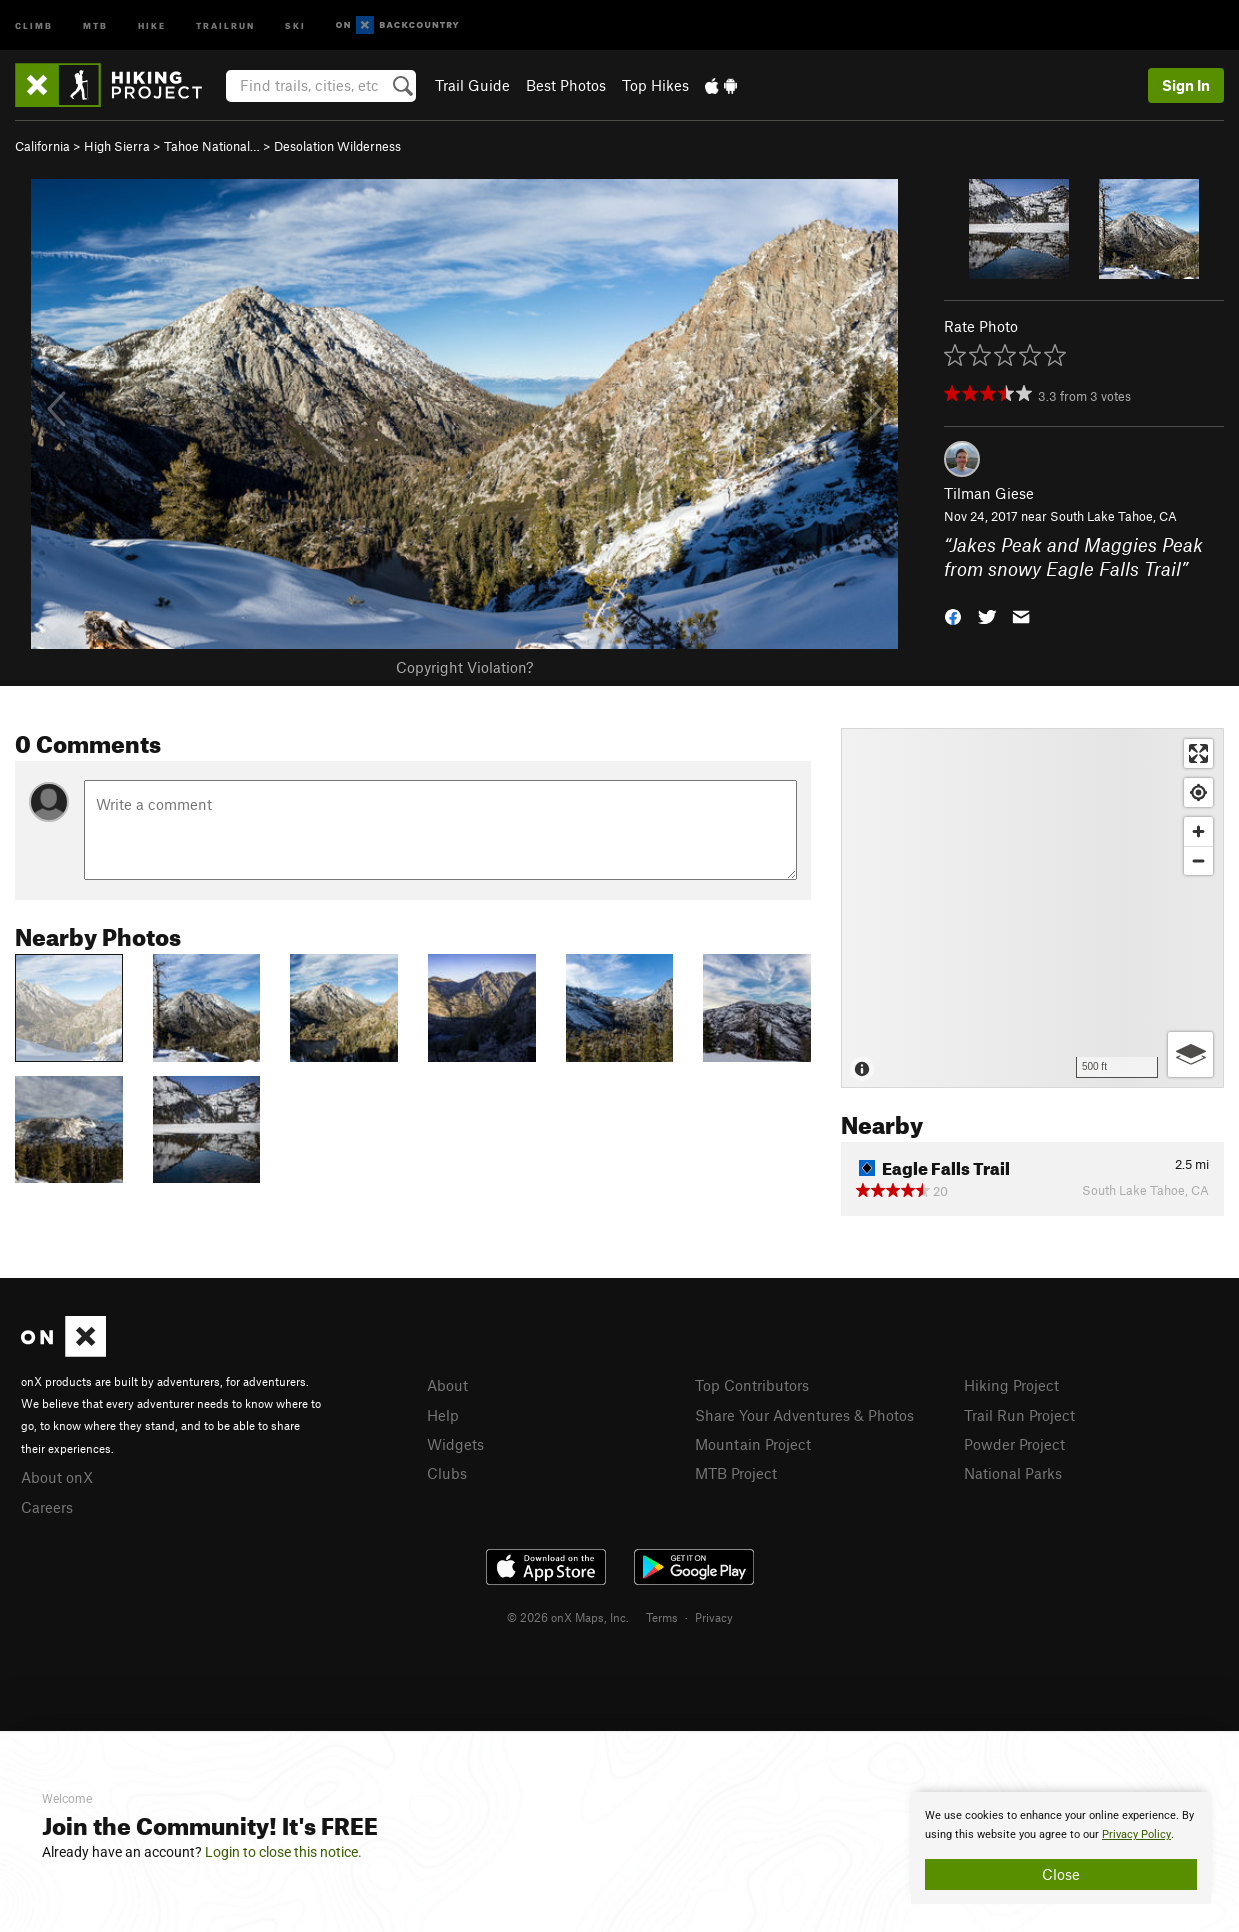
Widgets (455, 1444)
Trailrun (225, 24)
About (447, 1385)
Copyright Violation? (464, 667)
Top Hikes (655, 85)
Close (1061, 1874)
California (42, 146)
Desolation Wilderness (337, 146)
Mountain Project (753, 1444)
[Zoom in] (1198, 831)
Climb (34, 24)
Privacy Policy (1136, 1834)
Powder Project (1014, 1444)
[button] (953, 615)
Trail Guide (472, 85)
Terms (662, 1617)
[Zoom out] (1198, 860)
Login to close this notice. (283, 1852)
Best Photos (566, 85)
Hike (152, 24)
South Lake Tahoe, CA (1113, 516)
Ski (295, 24)
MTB (95, 24)
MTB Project (736, 1473)
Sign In (1186, 85)
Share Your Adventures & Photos (804, 1415)
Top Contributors (752, 1385)
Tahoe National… (212, 146)
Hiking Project (1011, 1385)
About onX (57, 1477)
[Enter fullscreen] (1198, 753)
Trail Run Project (1019, 1415)
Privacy (714, 1617)
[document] (1061, 1848)
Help (443, 1415)
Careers (47, 1507)
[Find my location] (1198, 792)
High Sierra (117, 146)
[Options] (1190, 1054)
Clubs (447, 1473)
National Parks (1013, 1473)
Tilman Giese (989, 493)
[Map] (1032, 908)
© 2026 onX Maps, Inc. (568, 1617)
